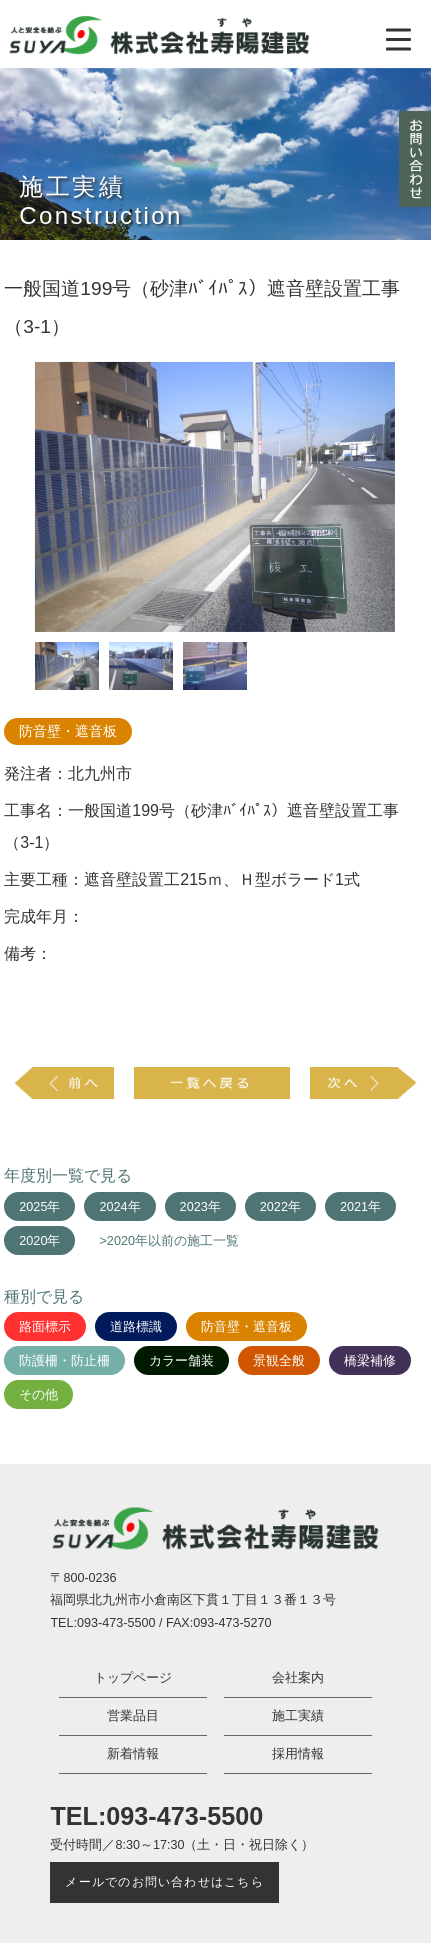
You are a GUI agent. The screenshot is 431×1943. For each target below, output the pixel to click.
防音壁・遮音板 (68, 731)
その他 (38, 1395)
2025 (33, 1207)
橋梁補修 (370, 1361)
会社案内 (298, 1678)
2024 (113, 1207)
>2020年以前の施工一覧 (169, 1241)
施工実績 (298, 1716)
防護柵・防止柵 (64, 1361)
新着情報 (133, 1754)
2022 (274, 1207)
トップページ (133, 1678)
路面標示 (45, 1327)
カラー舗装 (181, 1361)
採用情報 (298, 1754)
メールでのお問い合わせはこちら (164, 1882)
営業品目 (133, 1716)
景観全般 (279, 1361)
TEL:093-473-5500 (156, 1816)
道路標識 (136, 1327)
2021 (354, 1207)
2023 (194, 1207)
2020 (33, 1241)
